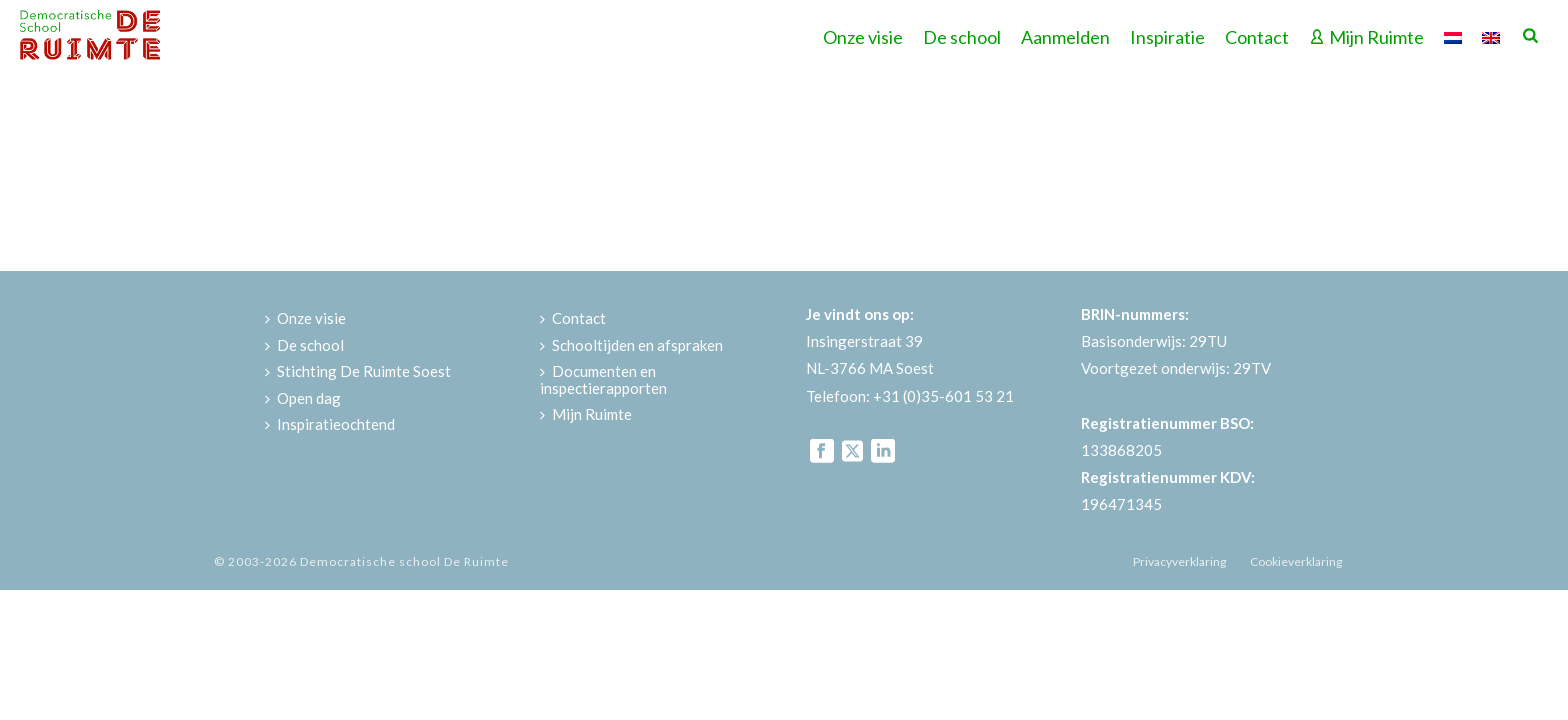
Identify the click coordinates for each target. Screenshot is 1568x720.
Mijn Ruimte (1366, 37)
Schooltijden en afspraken (631, 345)
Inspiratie (1167, 37)
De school (962, 37)
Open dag (303, 398)
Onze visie (863, 37)
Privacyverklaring (1179, 561)
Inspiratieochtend (330, 424)
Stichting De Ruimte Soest (358, 371)
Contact (1257, 37)
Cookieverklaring (1296, 561)
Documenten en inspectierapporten (603, 379)
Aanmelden (1065, 37)
